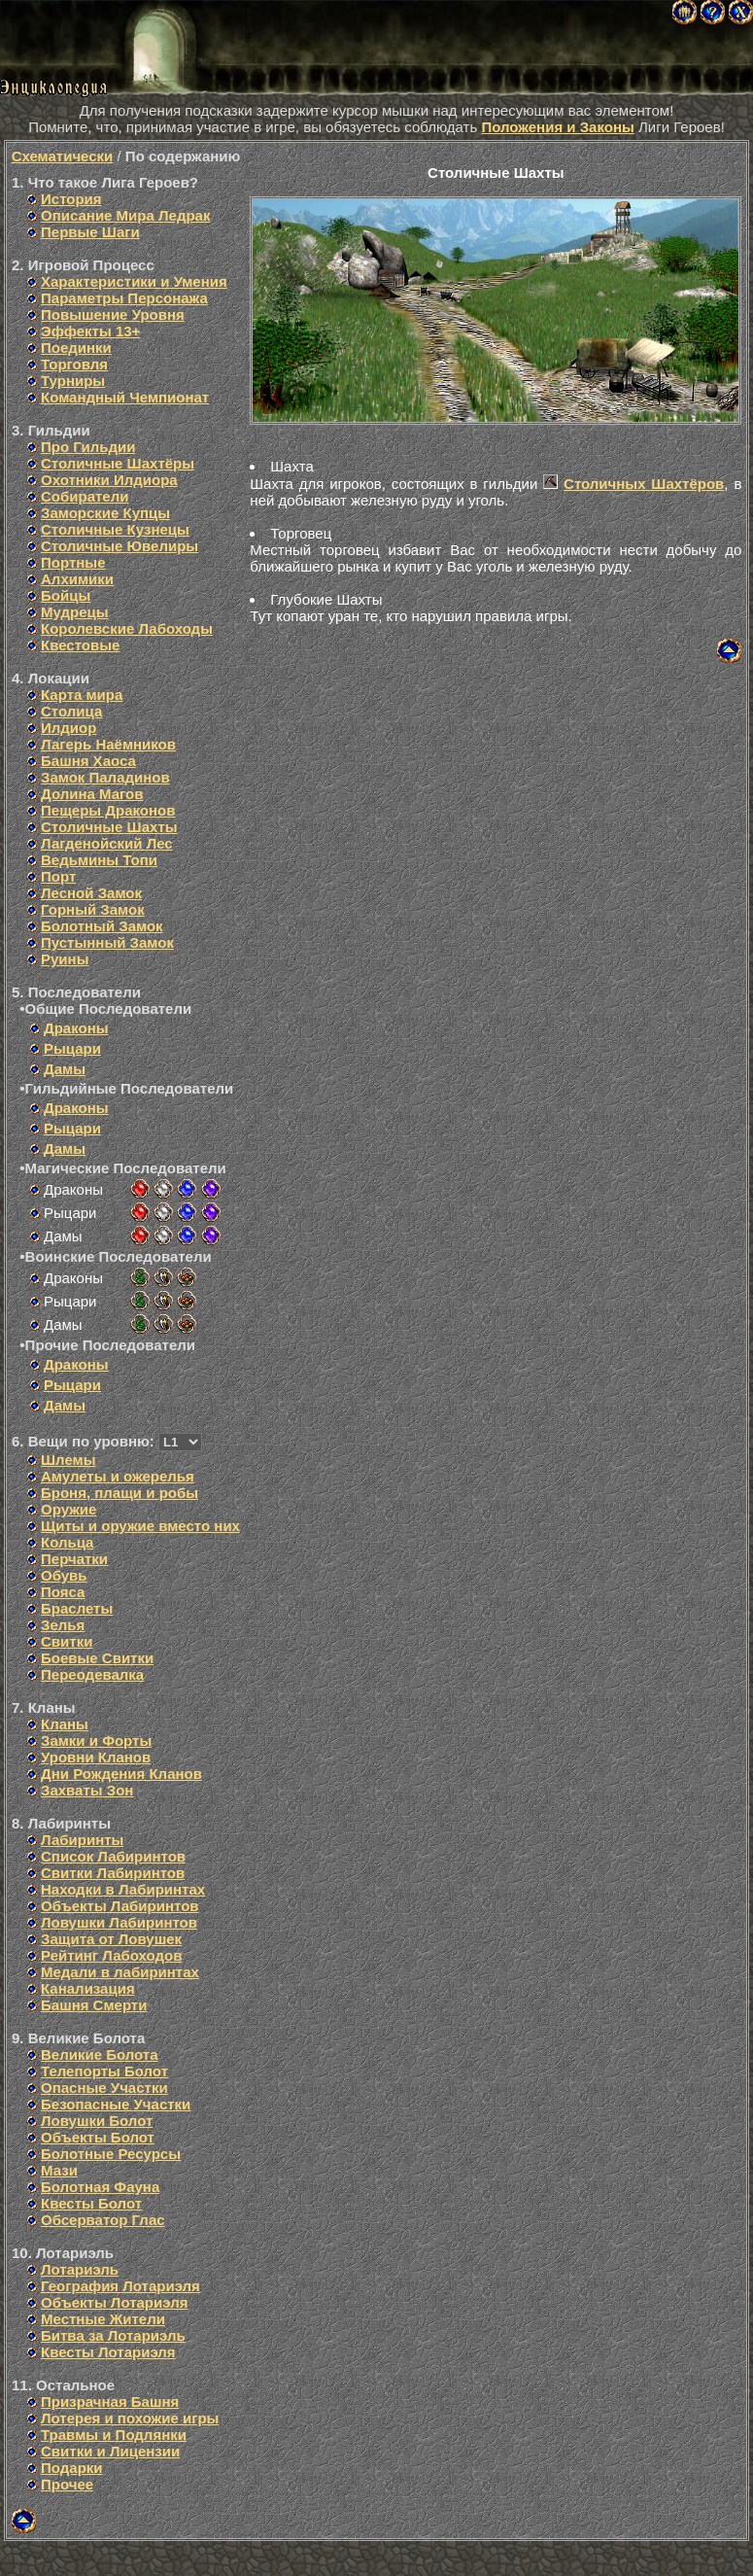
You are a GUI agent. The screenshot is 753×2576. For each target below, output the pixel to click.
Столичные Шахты (109, 826)
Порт (58, 876)
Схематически (63, 156)
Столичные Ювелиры (119, 546)
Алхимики (77, 579)
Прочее (67, 2484)
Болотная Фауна (100, 2186)
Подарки (72, 2467)
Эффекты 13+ (90, 331)
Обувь (64, 1575)
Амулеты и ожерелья (117, 1476)
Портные (73, 562)
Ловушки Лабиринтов (119, 1922)
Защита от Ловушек (111, 1939)
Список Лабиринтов (113, 1856)
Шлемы (68, 1459)
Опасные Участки (104, 2087)
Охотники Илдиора (109, 479)
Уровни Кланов (96, 1757)
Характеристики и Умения (134, 281)
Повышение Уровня (113, 314)
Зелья (63, 1625)
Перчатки (74, 1558)
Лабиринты (82, 1839)
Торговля (74, 364)
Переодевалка (92, 1674)
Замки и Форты (96, 1740)
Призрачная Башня (110, 2401)
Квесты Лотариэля (108, 2352)
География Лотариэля (120, 2286)
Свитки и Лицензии (110, 2451)
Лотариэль (80, 2269)
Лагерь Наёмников (108, 744)
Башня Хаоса (88, 760)
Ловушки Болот (97, 2120)
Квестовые (80, 645)
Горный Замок (93, 909)
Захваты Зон (87, 1790)
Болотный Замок (102, 926)
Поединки (76, 347)
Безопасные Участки (115, 2104)
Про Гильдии (88, 446)
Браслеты (77, 1608)
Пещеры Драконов (108, 810)
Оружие (68, 1509)
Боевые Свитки (97, 1658)
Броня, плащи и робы (119, 1492)
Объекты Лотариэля (114, 2302)
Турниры (73, 380)
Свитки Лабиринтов (113, 1872)
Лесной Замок (91, 893)
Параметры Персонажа (124, 298)
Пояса (63, 1592)
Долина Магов (92, 793)
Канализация (88, 1988)
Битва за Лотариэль (113, 2335)
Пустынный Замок (107, 942)
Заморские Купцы (105, 513)
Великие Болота (99, 2054)
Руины (64, 959)
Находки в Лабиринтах (123, 1889)
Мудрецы (75, 612)
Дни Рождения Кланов (121, 1773)
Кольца (67, 1542)
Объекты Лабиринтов (120, 1905)
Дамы (65, 1069)
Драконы (76, 1028)
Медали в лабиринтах (120, 1972)
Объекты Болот (97, 2137)
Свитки (66, 1641)
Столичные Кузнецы (115, 529)
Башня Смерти (94, 2005)
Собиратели (84, 496)
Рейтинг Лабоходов (111, 1955)
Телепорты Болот (104, 2071)
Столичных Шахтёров (644, 483)
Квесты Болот (91, 2203)
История (71, 199)
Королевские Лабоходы (127, 628)
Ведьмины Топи (99, 860)
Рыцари (72, 1048)
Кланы (64, 1724)
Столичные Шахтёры (117, 463)
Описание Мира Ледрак (125, 215)
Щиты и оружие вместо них (140, 1525)
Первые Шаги (90, 232)
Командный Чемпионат (125, 397)
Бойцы (65, 595)
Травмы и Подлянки (114, 2434)
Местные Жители (103, 2319)
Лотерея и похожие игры (130, 2418)
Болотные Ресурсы (111, 2153)
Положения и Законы (557, 127)
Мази (59, 2170)
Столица (71, 711)
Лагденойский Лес (107, 843)
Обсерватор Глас (103, 2219)
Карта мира (81, 694)
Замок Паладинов (105, 777)
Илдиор (68, 727)
